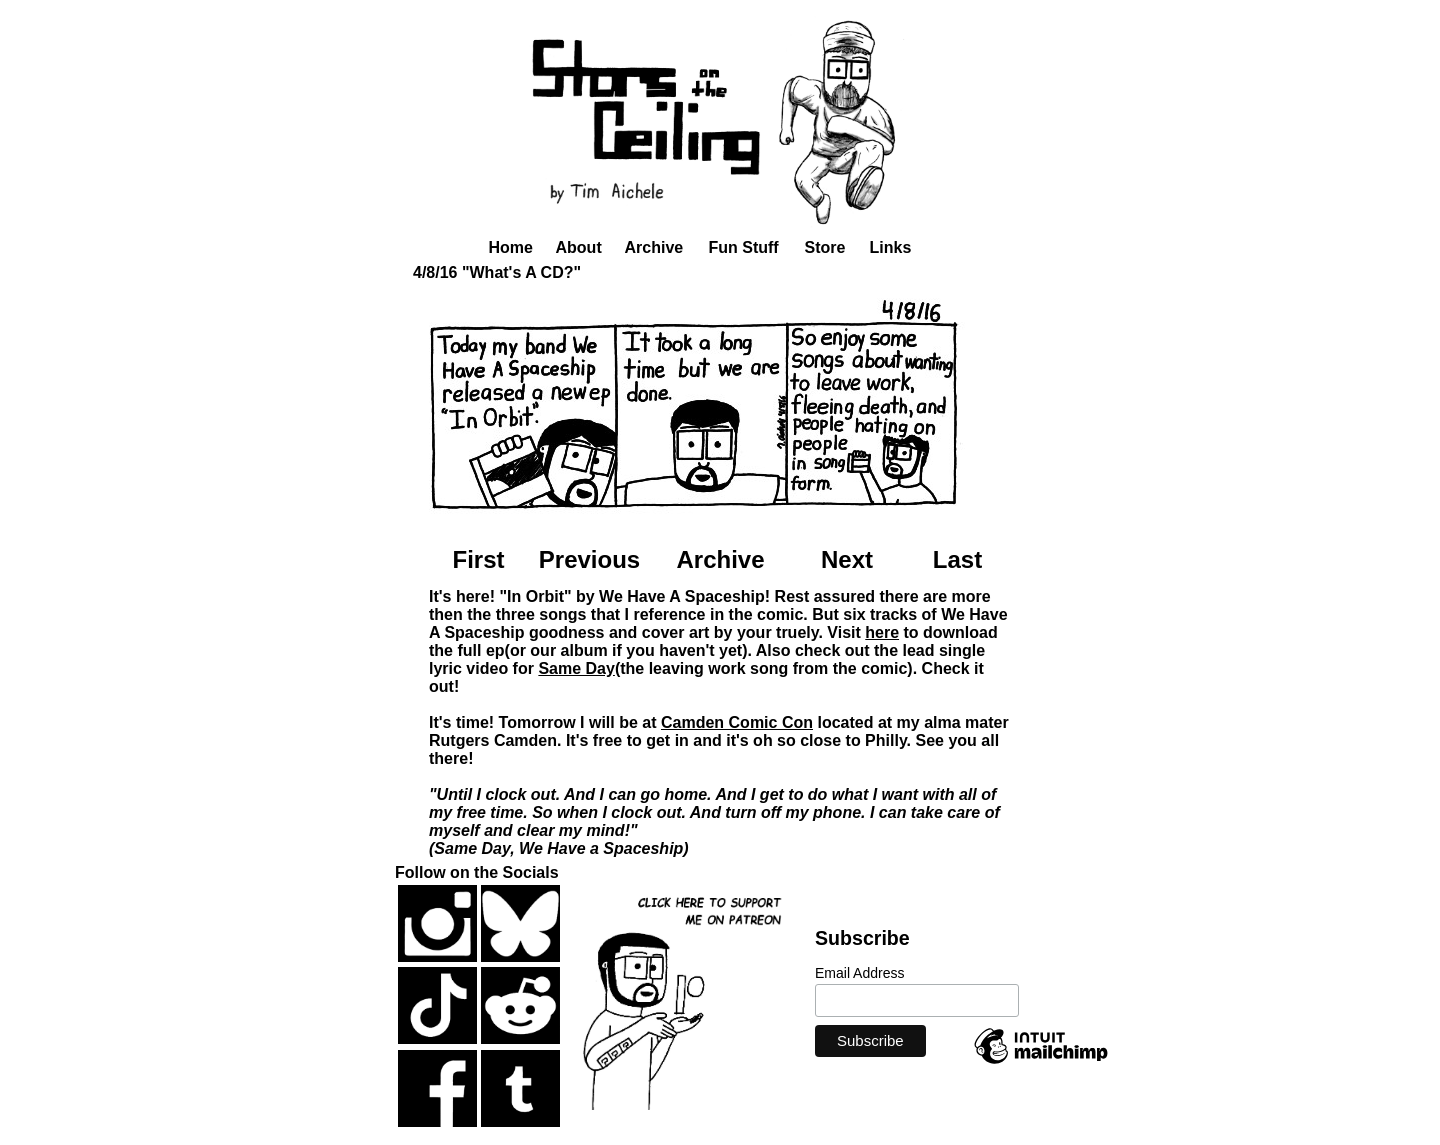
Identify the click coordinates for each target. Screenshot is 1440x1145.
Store (825, 247)
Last (957, 559)
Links (891, 247)
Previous (589, 559)
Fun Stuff (744, 247)
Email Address (859, 973)
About (579, 247)
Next (847, 559)
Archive (654, 247)
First (478, 559)
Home (511, 247)
